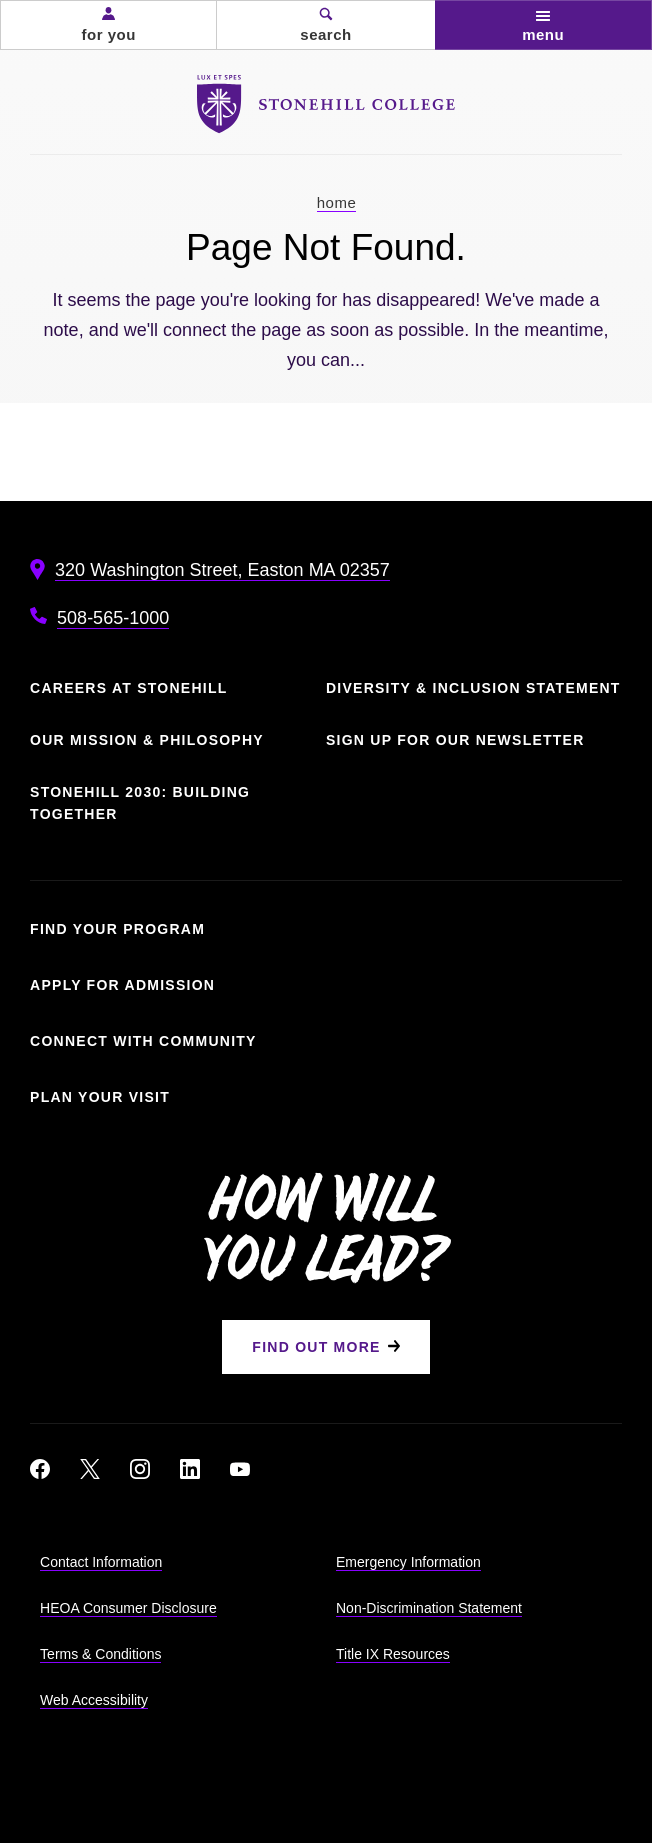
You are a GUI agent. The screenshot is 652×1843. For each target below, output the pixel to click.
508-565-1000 (113, 618)
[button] (108, 25)
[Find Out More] (325, 1347)
